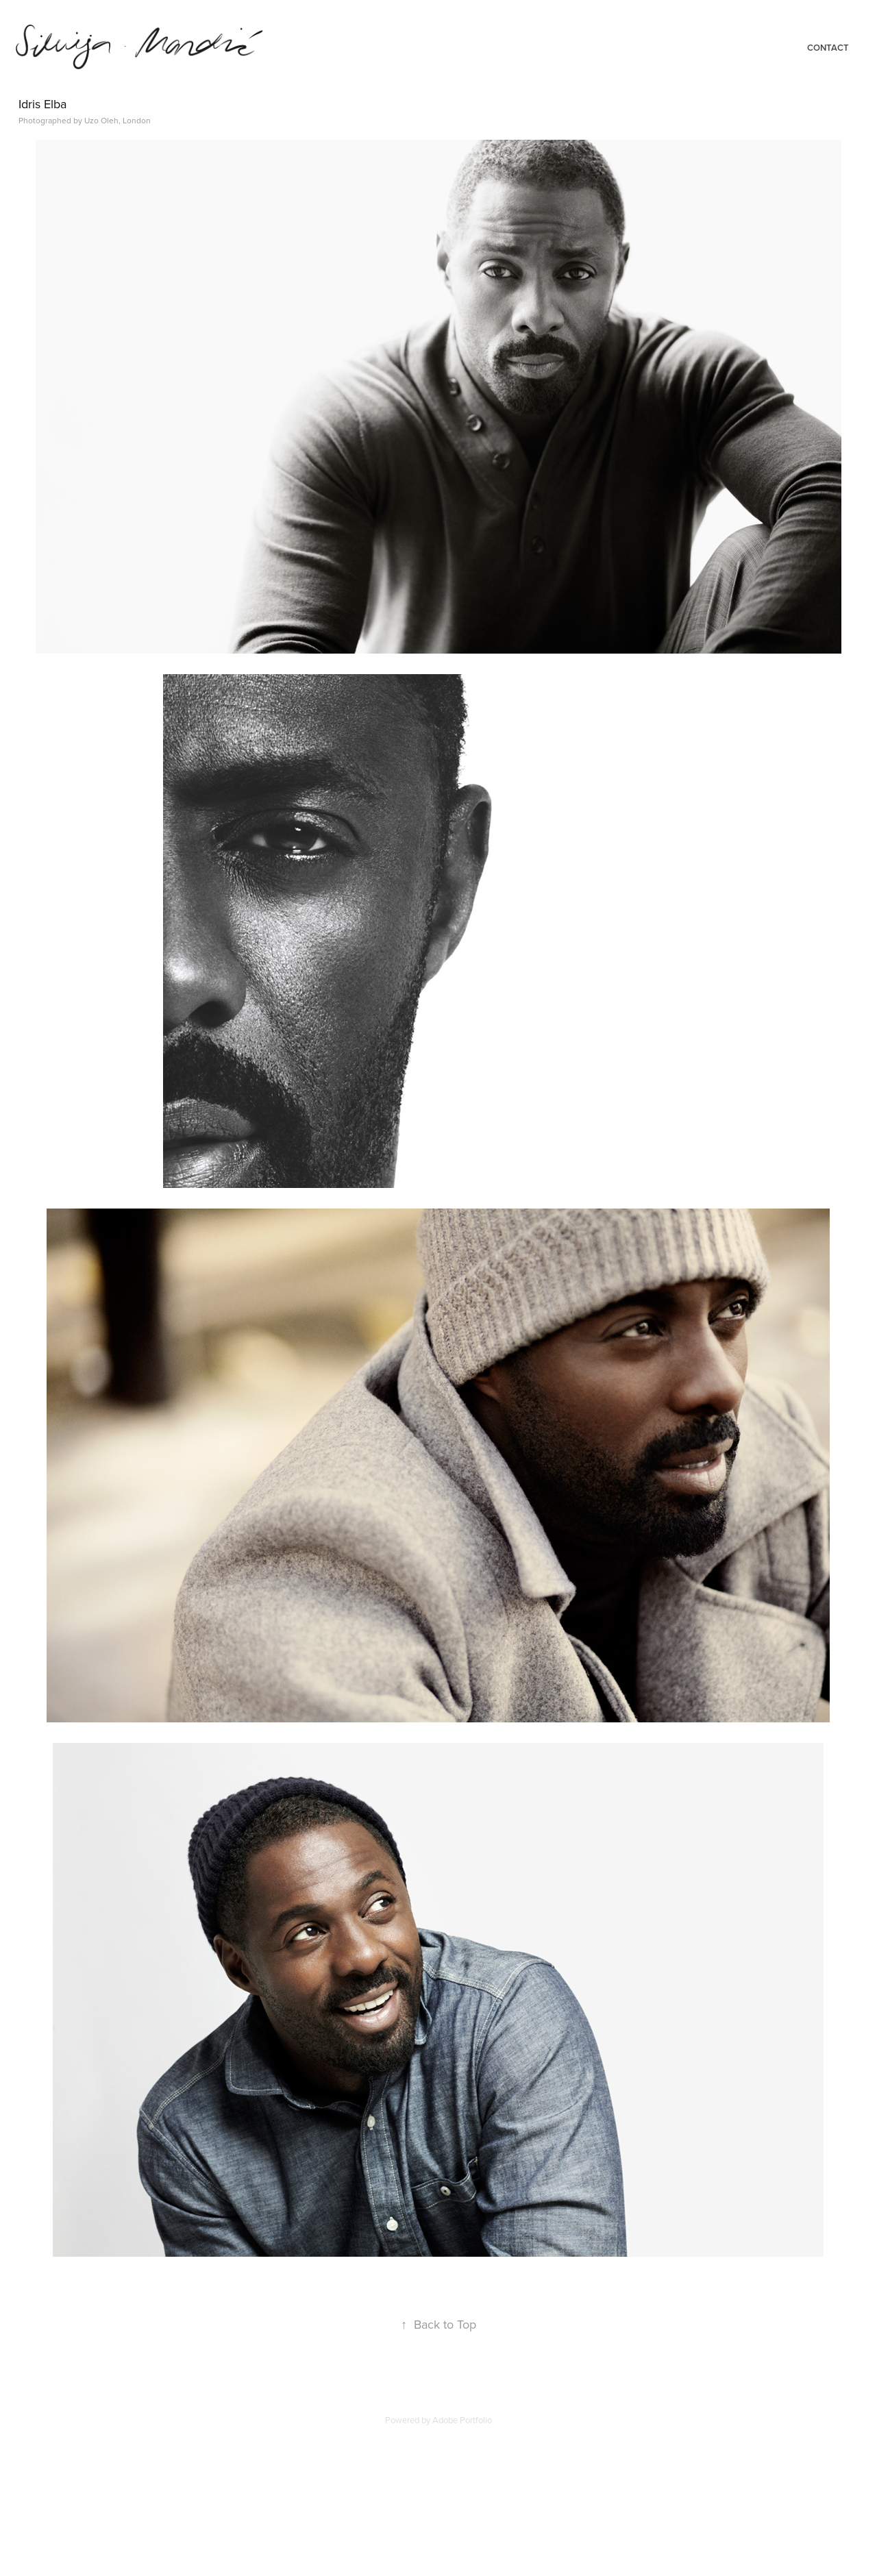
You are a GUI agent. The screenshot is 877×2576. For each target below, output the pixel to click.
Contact (828, 47)
